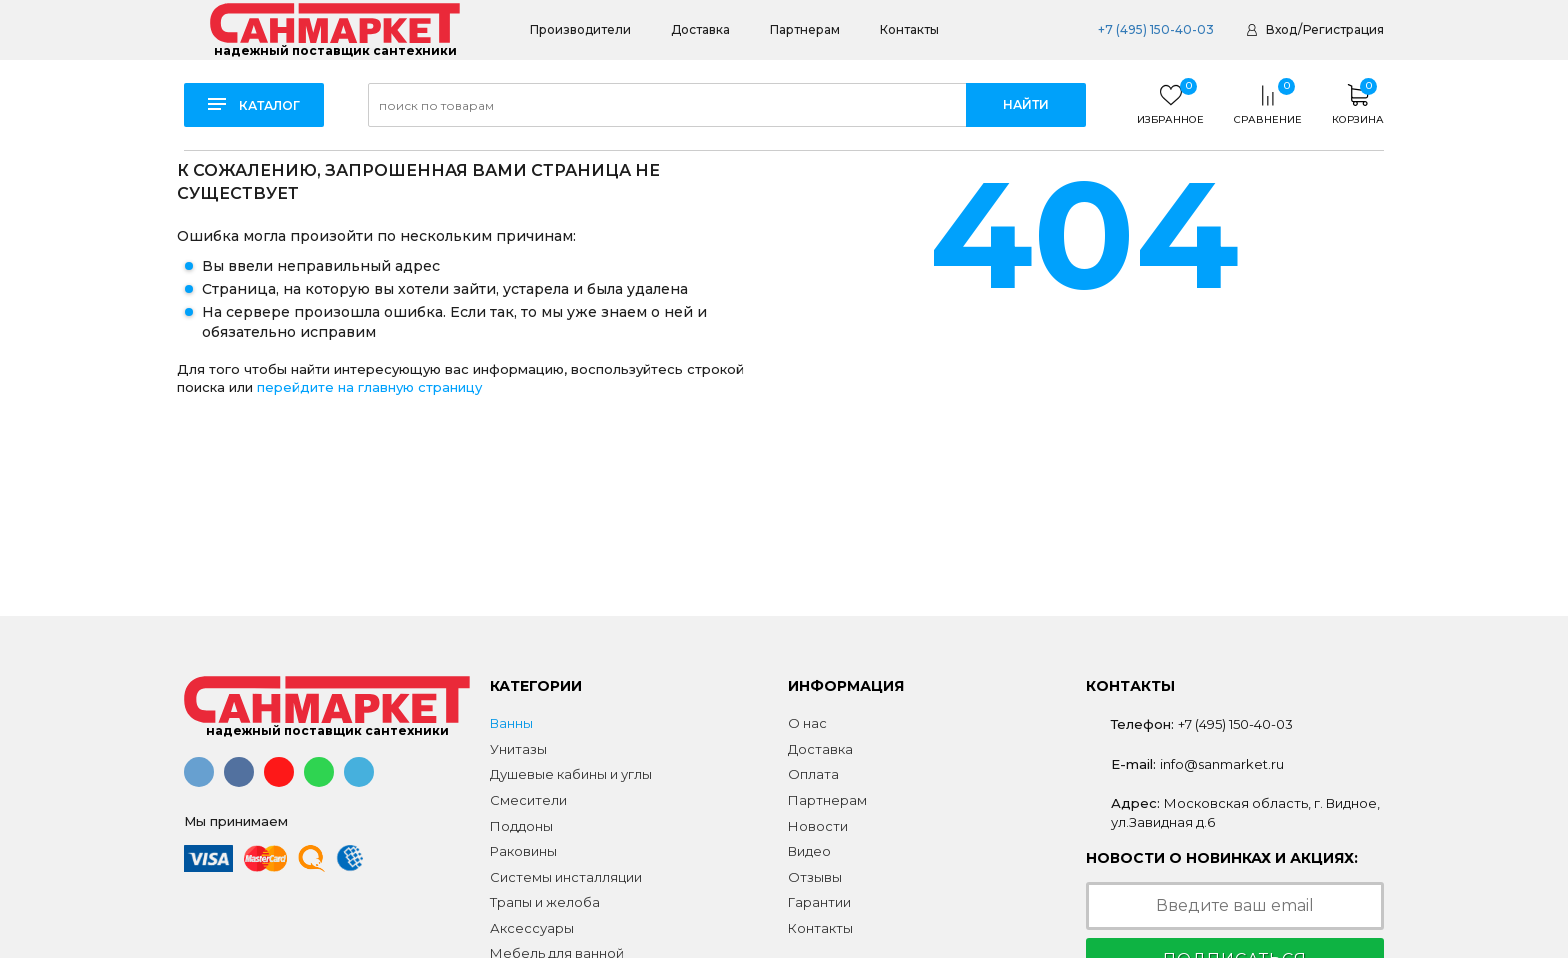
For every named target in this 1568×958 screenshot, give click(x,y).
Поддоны (521, 826)
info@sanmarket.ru (1222, 764)
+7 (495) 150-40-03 (1156, 29)
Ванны (511, 723)
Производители (580, 29)
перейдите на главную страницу (369, 387)
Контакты (909, 29)
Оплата (813, 774)
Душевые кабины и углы (571, 774)
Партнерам (805, 29)
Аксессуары (532, 928)
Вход (1281, 29)
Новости (818, 826)
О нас (807, 723)
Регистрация (1343, 29)
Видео (809, 851)
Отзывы (815, 877)
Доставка (700, 29)
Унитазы (518, 749)
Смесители (528, 800)
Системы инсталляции (566, 877)
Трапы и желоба (545, 902)
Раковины (523, 851)
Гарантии (819, 902)
